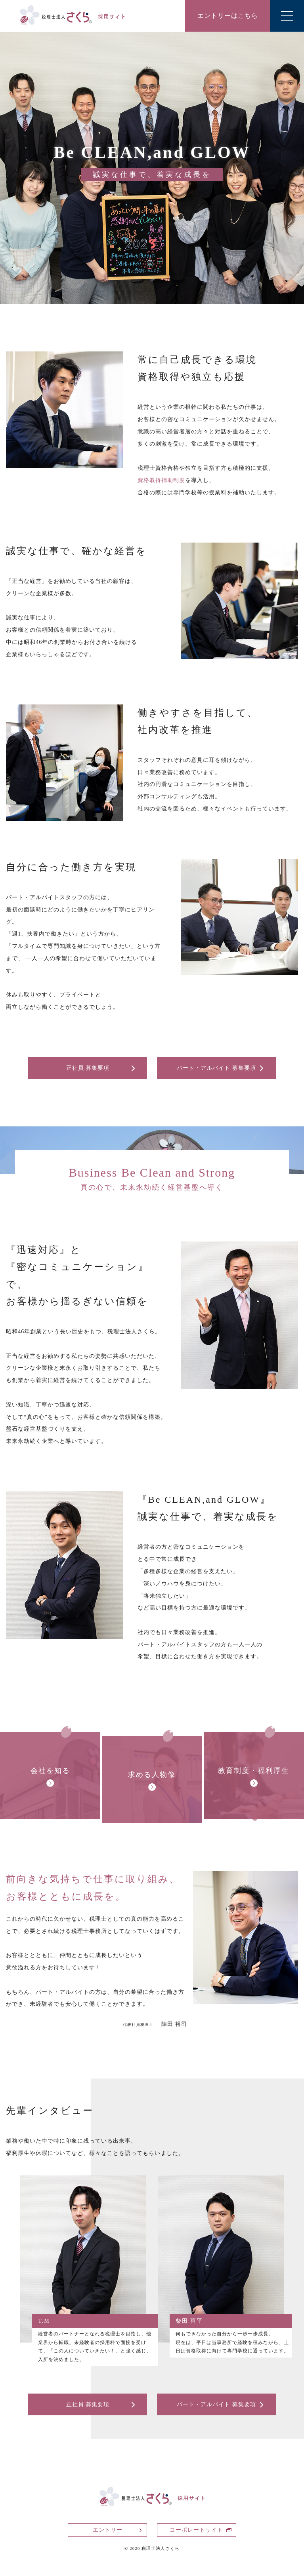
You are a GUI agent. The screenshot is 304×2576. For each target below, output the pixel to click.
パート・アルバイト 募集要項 (216, 1068)
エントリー (107, 2530)
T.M (44, 2321)
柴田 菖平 (189, 2321)
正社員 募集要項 (88, 1068)
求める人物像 (152, 1775)
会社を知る (50, 1771)
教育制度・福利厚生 (253, 1771)
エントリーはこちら (227, 15)
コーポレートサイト (196, 2530)
